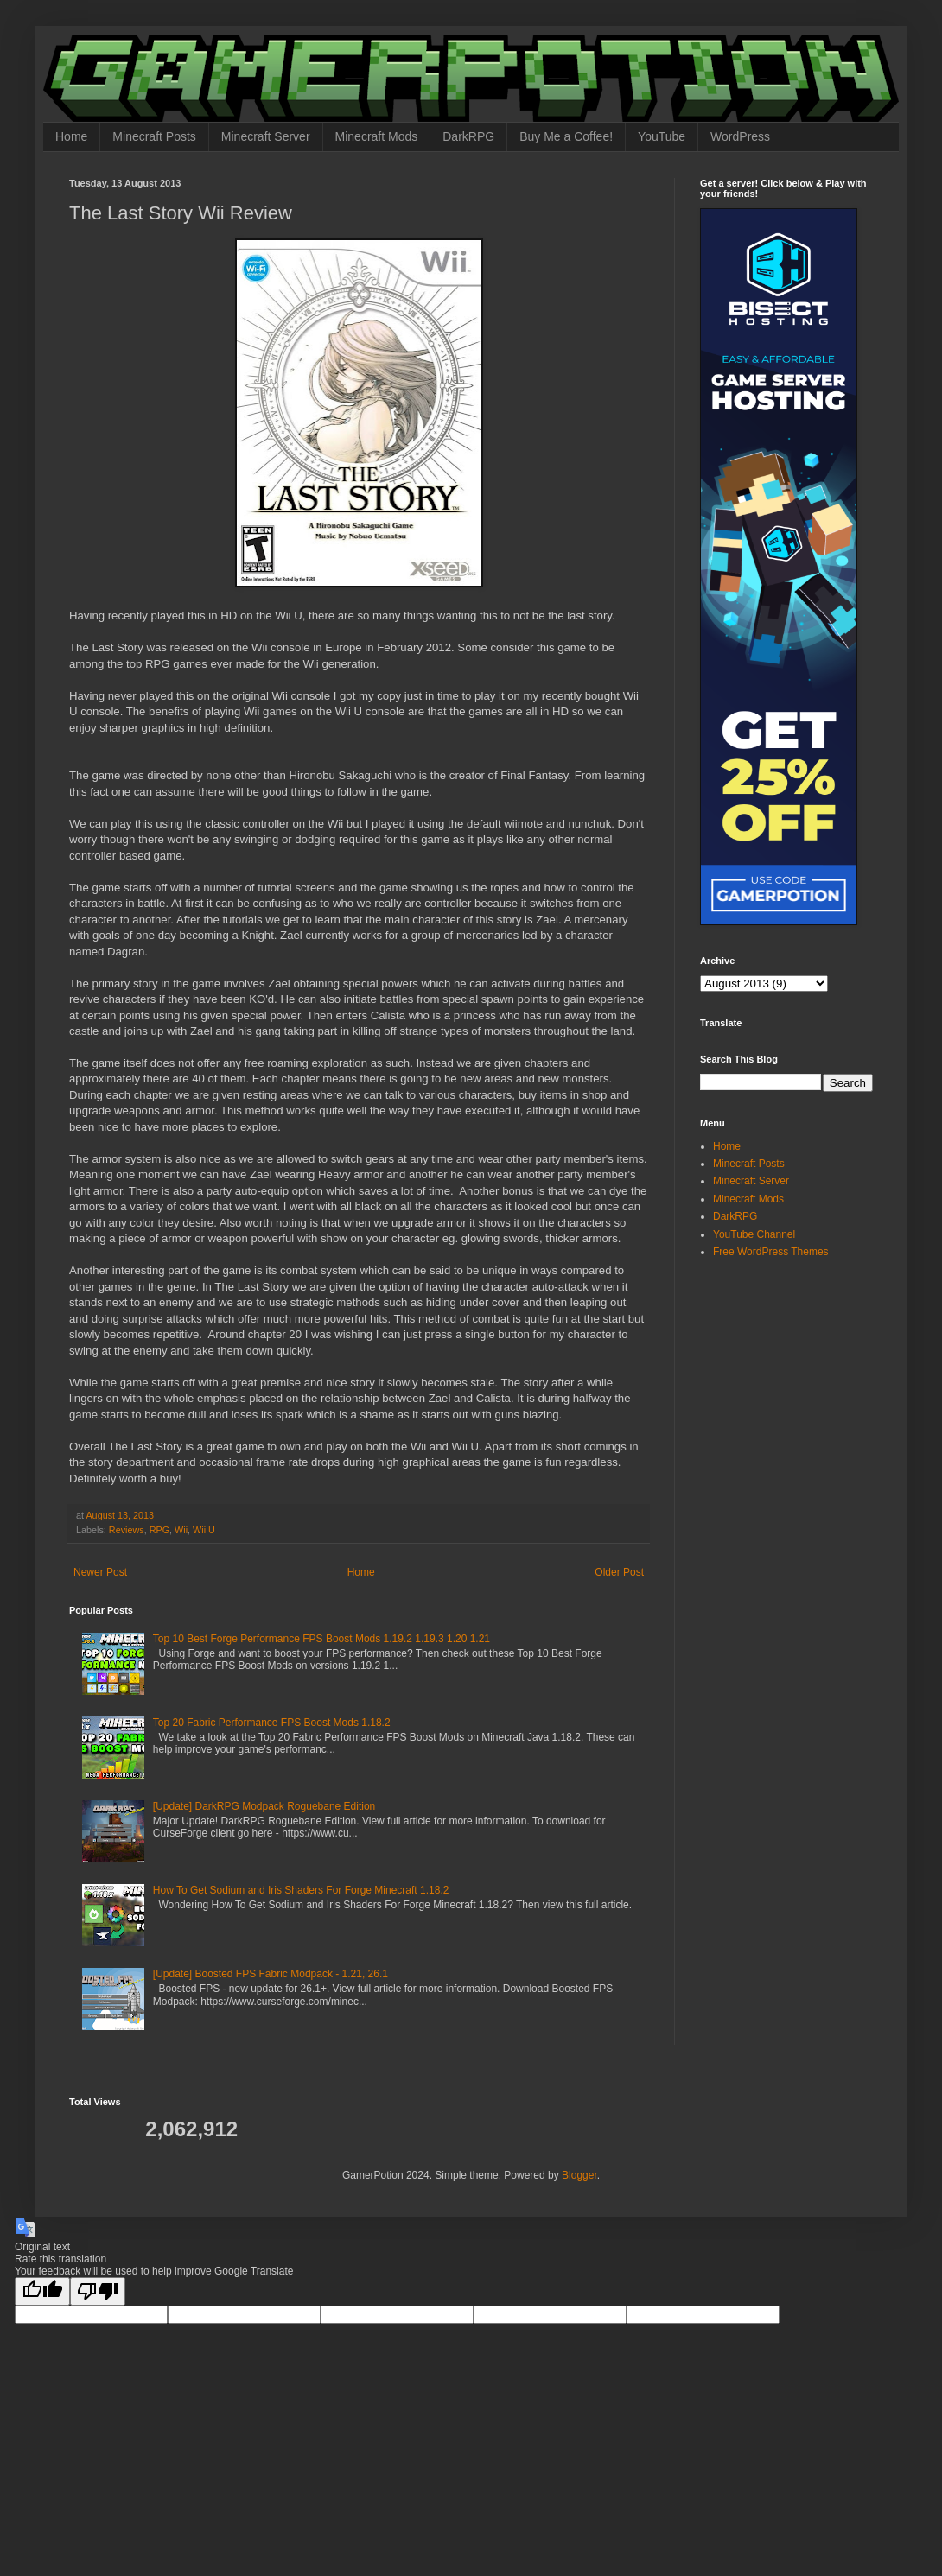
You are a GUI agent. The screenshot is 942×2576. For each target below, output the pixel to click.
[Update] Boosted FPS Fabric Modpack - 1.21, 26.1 (270, 1974)
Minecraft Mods (376, 136)
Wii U (204, 1530)
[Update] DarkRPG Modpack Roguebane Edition (264, 1806)
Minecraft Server (265, 136)
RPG (159, 1530)
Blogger (579, 2175)
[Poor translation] (97, 2291)
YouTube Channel (754, 1234)
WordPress (740, 136)
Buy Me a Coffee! (566, 136)
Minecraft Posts (153, 136)
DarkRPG (468, 136)
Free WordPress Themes (771, 1252)
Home (71, 136)
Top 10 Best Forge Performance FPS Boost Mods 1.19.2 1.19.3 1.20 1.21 (321, 1639)
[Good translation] (42, 2291)
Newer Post (100, 1572)
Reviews (126, 1530)
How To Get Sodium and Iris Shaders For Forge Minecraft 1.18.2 (301, 1890)
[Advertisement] (808, 1394)
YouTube (661, 136)
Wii (181, 1530)
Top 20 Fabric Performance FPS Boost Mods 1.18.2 (272, 1722)
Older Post (619, 1572)
